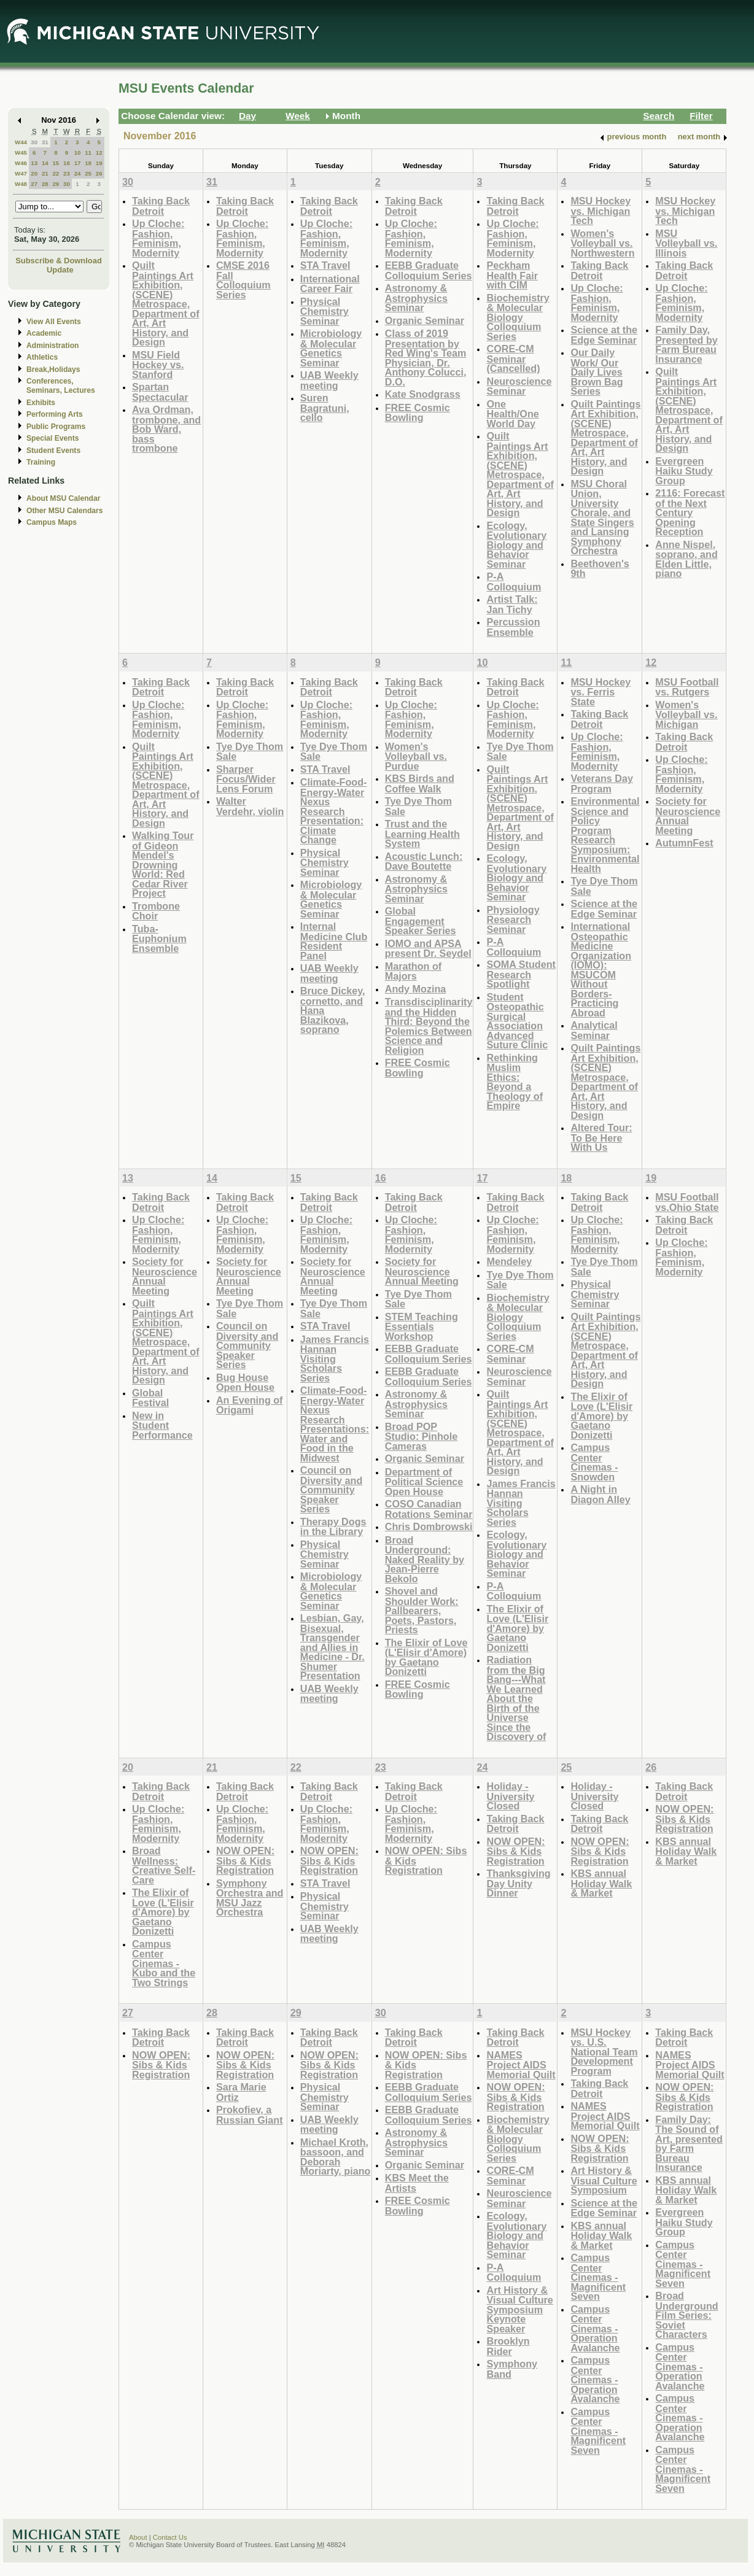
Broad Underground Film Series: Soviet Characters (686, 2315)
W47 (21, 173)
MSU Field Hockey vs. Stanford (158, 364)
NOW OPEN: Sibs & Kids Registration (245, 1860)
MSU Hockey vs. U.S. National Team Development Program (603, 2051)
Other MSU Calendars (64, 510)
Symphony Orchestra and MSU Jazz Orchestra (250, 1898)
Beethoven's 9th (599, 568)
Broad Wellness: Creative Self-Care (163, 1865)
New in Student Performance (162, 1425)
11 (88, 152)
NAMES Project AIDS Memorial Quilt (520, 2064)
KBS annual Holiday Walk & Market (601, 1883)
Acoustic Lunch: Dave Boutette (424, 861)
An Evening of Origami (249, 1405)
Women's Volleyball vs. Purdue (416, 756)
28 (45, 183)
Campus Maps (51, 522)
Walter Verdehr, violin (250, 806)
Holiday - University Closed (510, 1796)
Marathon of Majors (413, 971)
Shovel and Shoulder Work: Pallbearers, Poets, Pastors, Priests (422, 1610)
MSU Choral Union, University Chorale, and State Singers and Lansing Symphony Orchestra (602, 517)
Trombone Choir (156, 911)
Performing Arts (54, 414)
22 (55, 173)
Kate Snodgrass (423, 394)
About (138, 2537)
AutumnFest (684, 842)
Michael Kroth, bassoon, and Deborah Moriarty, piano (335, 2157)
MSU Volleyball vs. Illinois (686, 243)
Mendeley (509, 1261)
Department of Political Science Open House (424, 1481)
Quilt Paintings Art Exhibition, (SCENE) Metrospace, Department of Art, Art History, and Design (166, 303)
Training (40, 462)
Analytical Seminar (593, 1030)
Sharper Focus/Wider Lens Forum (246, 779)
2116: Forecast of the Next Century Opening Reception (690, 512)
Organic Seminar (424, 320)
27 (34, 183)
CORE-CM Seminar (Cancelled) (513, 358)
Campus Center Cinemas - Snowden (594, 1462)
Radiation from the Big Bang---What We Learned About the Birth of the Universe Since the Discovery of (516, 1698)
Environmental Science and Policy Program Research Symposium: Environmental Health (604, 834)
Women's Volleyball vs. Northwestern (602, 243)
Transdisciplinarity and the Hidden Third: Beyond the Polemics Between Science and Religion (429, 1026)
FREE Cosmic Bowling (417, 413)
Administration (52, 345)
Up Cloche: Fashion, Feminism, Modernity (158, 238)
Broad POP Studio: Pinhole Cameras (421, 1436)
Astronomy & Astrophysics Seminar (416, 297)
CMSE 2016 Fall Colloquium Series (243, 280)
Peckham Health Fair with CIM (512, 275)
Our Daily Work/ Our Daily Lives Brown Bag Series (596, 371)
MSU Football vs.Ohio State (686, 1202)
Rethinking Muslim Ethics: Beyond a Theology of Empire (514, 1082)
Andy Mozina (415, 988)
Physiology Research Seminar (512, 919)
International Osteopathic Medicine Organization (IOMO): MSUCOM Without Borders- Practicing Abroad (600, 969)
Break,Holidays (53, 369)
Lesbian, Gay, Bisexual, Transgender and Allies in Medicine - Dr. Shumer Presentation (332, 1646)
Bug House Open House (245, 1382)
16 (66, 163)
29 (55, 183)
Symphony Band (511, 2369)
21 (45, 173)
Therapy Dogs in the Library (333, 1526)
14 (45, 163)
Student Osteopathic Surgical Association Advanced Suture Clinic (517, 1021)
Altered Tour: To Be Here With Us (601, 1137)
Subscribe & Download (58, 260)
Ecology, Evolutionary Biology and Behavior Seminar (516, 545)
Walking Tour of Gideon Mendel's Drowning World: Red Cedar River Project (163, 864)
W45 (21, 152)
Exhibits (40, 402)
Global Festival (150, 1398)
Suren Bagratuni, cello (324, 407)
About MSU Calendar (63, 498)
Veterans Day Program (601, 783)
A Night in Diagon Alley (600, 1494)
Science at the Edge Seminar (603, 335)
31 (45, 142)
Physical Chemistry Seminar (324, 311)
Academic (43, 333)
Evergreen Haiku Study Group (683, 470)
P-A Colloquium (513, 581)
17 (77, 163)
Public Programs (55, 426)
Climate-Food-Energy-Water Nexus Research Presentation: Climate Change (333, 810)
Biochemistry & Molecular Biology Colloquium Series (517, 317)
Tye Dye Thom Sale (249, 751)
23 (66, 173)
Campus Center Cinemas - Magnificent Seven (598, 2277)
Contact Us (170, 2537)
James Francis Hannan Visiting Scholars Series (334, 1358)
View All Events (53, 321)
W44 (21, 142)
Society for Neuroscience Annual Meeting (687, 815)
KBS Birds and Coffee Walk (419, 783)
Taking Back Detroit (161, 206)
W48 (21, 183)
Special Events (52, 438)
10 (77, 152)
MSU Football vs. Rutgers (686, 687)
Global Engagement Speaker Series (420, 920)
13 (34, 163)
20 (34, 173)
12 (99, 152)
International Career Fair (330, 284)
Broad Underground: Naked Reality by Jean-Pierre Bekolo (424, 1559)
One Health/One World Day (512, 413)
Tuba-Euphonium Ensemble (159, 938)
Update (60, 269)
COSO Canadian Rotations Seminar (429, 1509)
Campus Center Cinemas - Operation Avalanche (595, 2328)
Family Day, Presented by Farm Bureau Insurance (686, 344)
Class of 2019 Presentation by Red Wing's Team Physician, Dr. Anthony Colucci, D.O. (426, 357)
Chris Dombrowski (429, 1526)
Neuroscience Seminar (518, 386)
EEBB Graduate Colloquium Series (428, 270)
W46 (21, 163)
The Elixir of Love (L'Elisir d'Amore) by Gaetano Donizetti (426, 1657)
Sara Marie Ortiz (241, 2092)
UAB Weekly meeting (329, 380)
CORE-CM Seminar (510, 1353)
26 (99, 173)
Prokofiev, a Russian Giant (249, 2114)
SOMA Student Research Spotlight (521, 974)
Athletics (42, 357)
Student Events (53, 450)
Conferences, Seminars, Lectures (60, 386)
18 (88, 163)
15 (55, 163)
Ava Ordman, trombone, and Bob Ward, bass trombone (166, 429)
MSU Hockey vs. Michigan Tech (600, 210)
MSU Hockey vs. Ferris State (600, 691)
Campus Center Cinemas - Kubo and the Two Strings (163, 1963)
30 (34, 142)
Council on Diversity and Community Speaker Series (247, 1345)
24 (77, 173)
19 (99, 163)
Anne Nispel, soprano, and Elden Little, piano (686, 559)
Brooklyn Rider (507, 2346)
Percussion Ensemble (513, 627)
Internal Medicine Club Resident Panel (334, 941)
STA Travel (325, 265)
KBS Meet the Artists (417, 2183)
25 (88, 173)
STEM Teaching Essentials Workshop (421, 1326)
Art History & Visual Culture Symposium (603, 2180)
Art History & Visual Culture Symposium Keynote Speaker (519, 2309)
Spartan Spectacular (160, 392)
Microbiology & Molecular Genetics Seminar (331, 348)
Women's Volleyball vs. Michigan (686, 714)
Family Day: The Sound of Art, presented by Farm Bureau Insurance (689, 2143)
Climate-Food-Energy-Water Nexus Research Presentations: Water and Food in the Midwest (334, 1424)
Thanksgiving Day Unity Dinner (518, 1883)
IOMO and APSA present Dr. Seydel (428, 948)
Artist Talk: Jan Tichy (511, 604)
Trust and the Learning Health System (422, 833)
